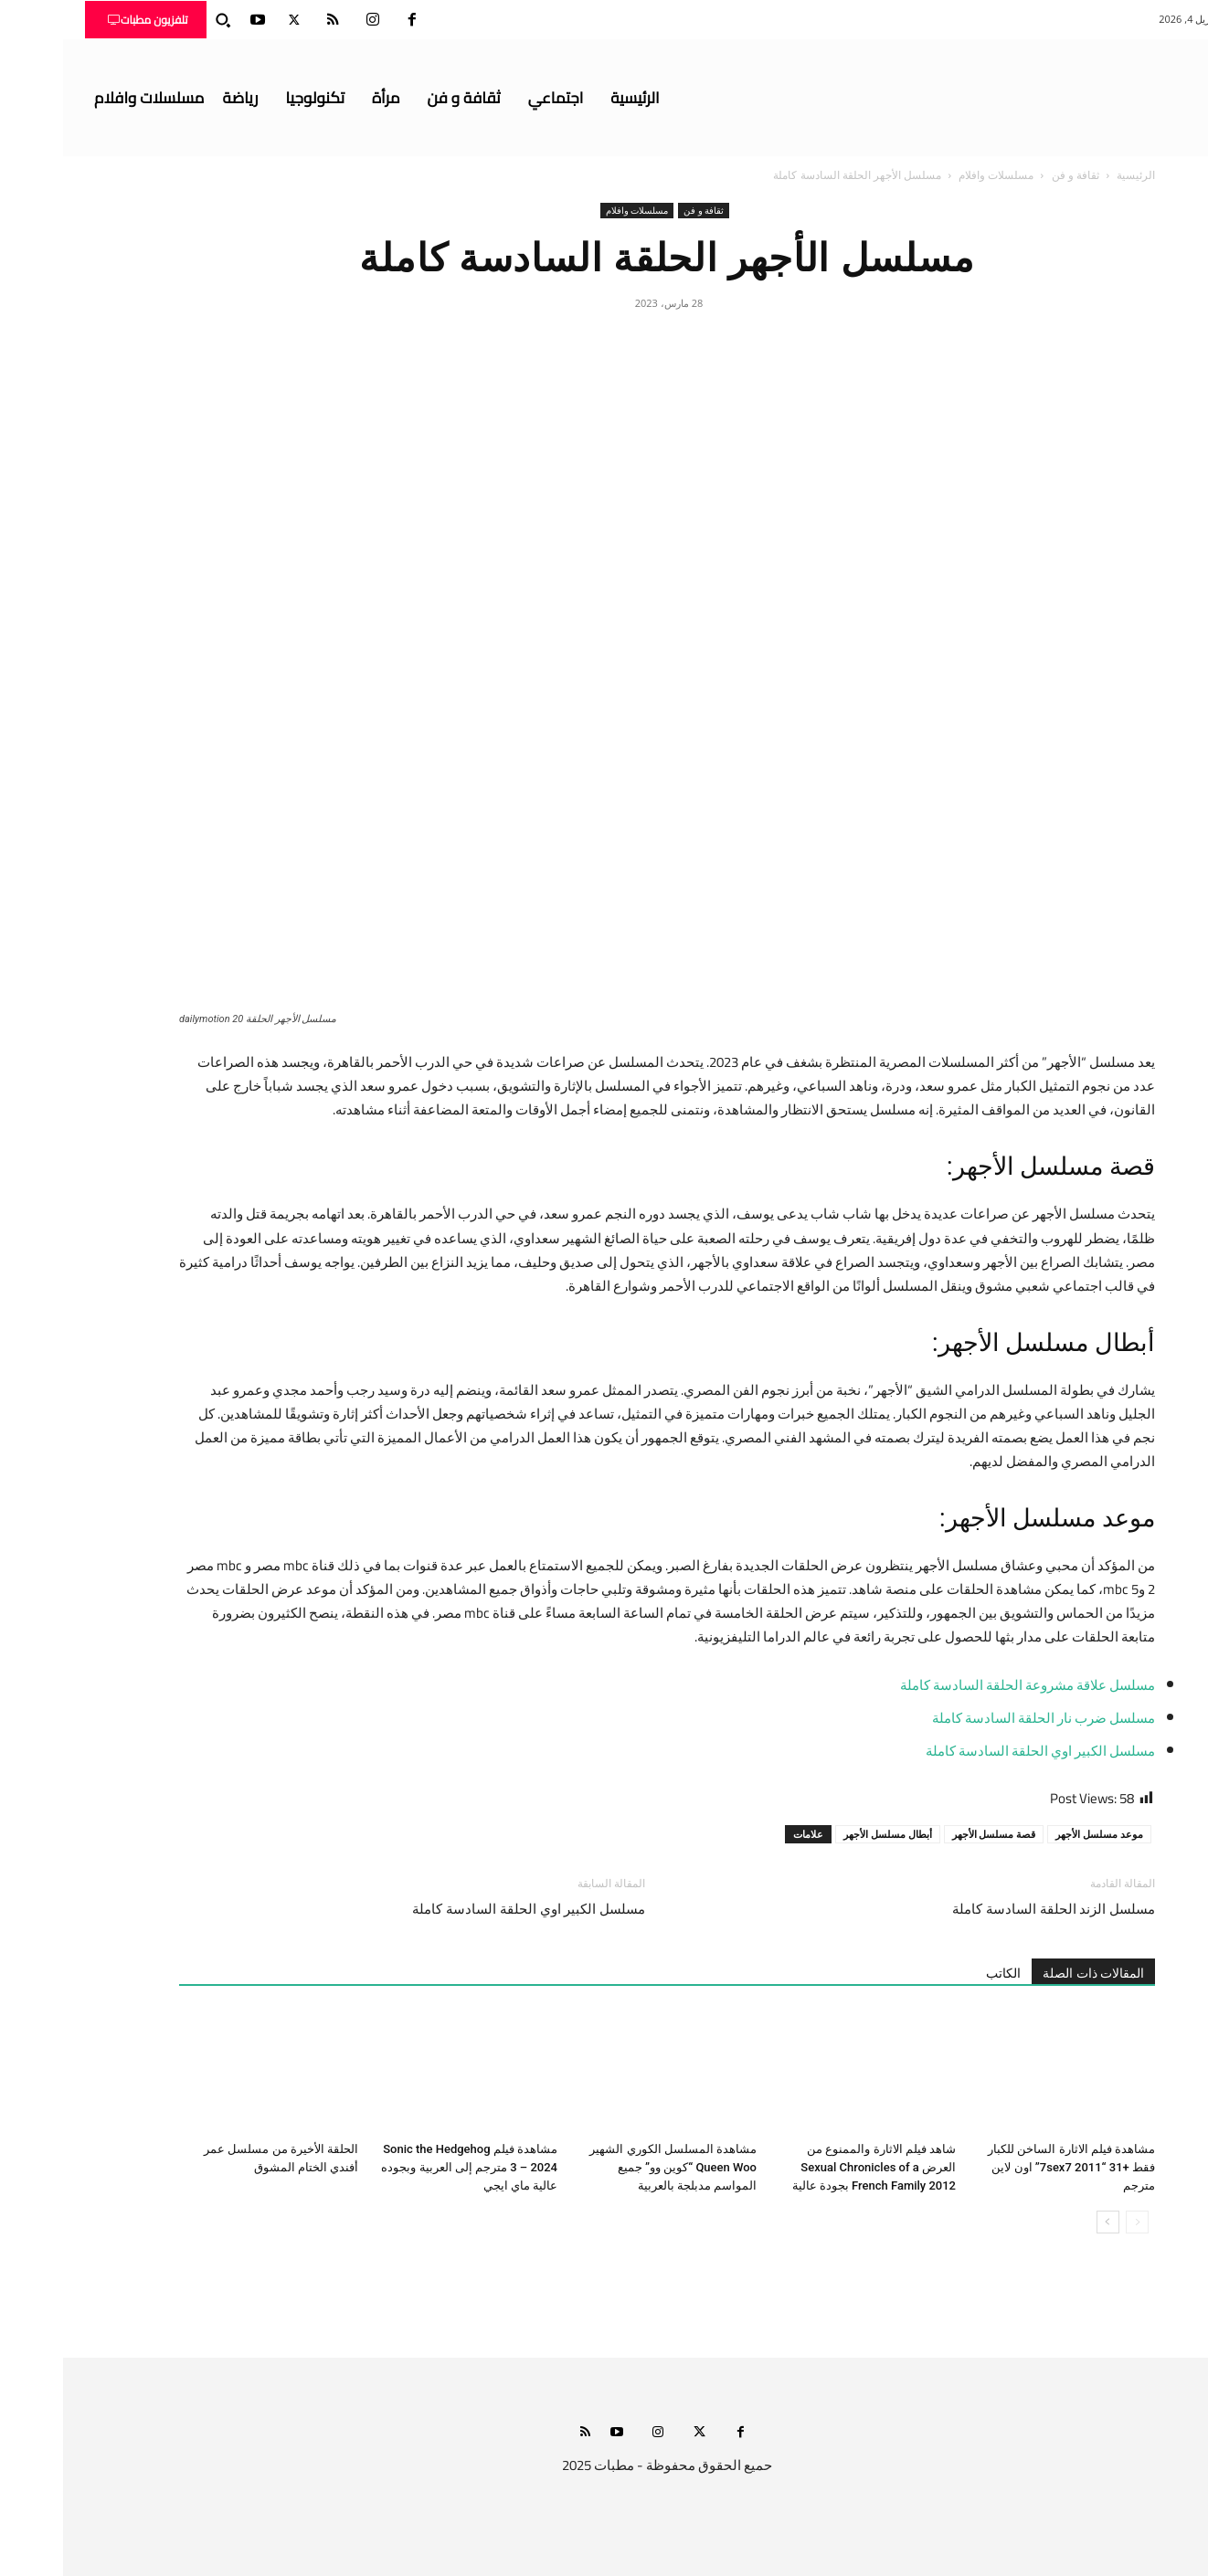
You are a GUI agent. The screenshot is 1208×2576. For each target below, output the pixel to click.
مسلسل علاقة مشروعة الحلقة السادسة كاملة (964, 1685)
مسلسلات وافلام (932, 175)
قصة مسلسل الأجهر (931, 1834)
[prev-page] (1074, 2222)
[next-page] (1044, 2222)
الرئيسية (1073, 175)
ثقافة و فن (1012, 175)
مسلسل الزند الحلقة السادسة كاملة (990, 1909)
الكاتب (940, 1973)
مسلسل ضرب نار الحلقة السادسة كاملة (980, 1718)
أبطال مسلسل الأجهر (824, 1834)
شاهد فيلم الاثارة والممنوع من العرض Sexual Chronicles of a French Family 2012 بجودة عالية (811, 2167)
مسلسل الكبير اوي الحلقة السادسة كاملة (977, 1750)
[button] (159, 20)
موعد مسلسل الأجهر (1036, 1834)
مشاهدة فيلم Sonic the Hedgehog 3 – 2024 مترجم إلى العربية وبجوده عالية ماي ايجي (406, 2167)
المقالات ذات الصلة (1030, 1973)
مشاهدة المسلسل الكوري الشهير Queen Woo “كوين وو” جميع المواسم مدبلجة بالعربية (610, 2167)
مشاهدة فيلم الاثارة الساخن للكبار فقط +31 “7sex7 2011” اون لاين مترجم (1008, 2167)
